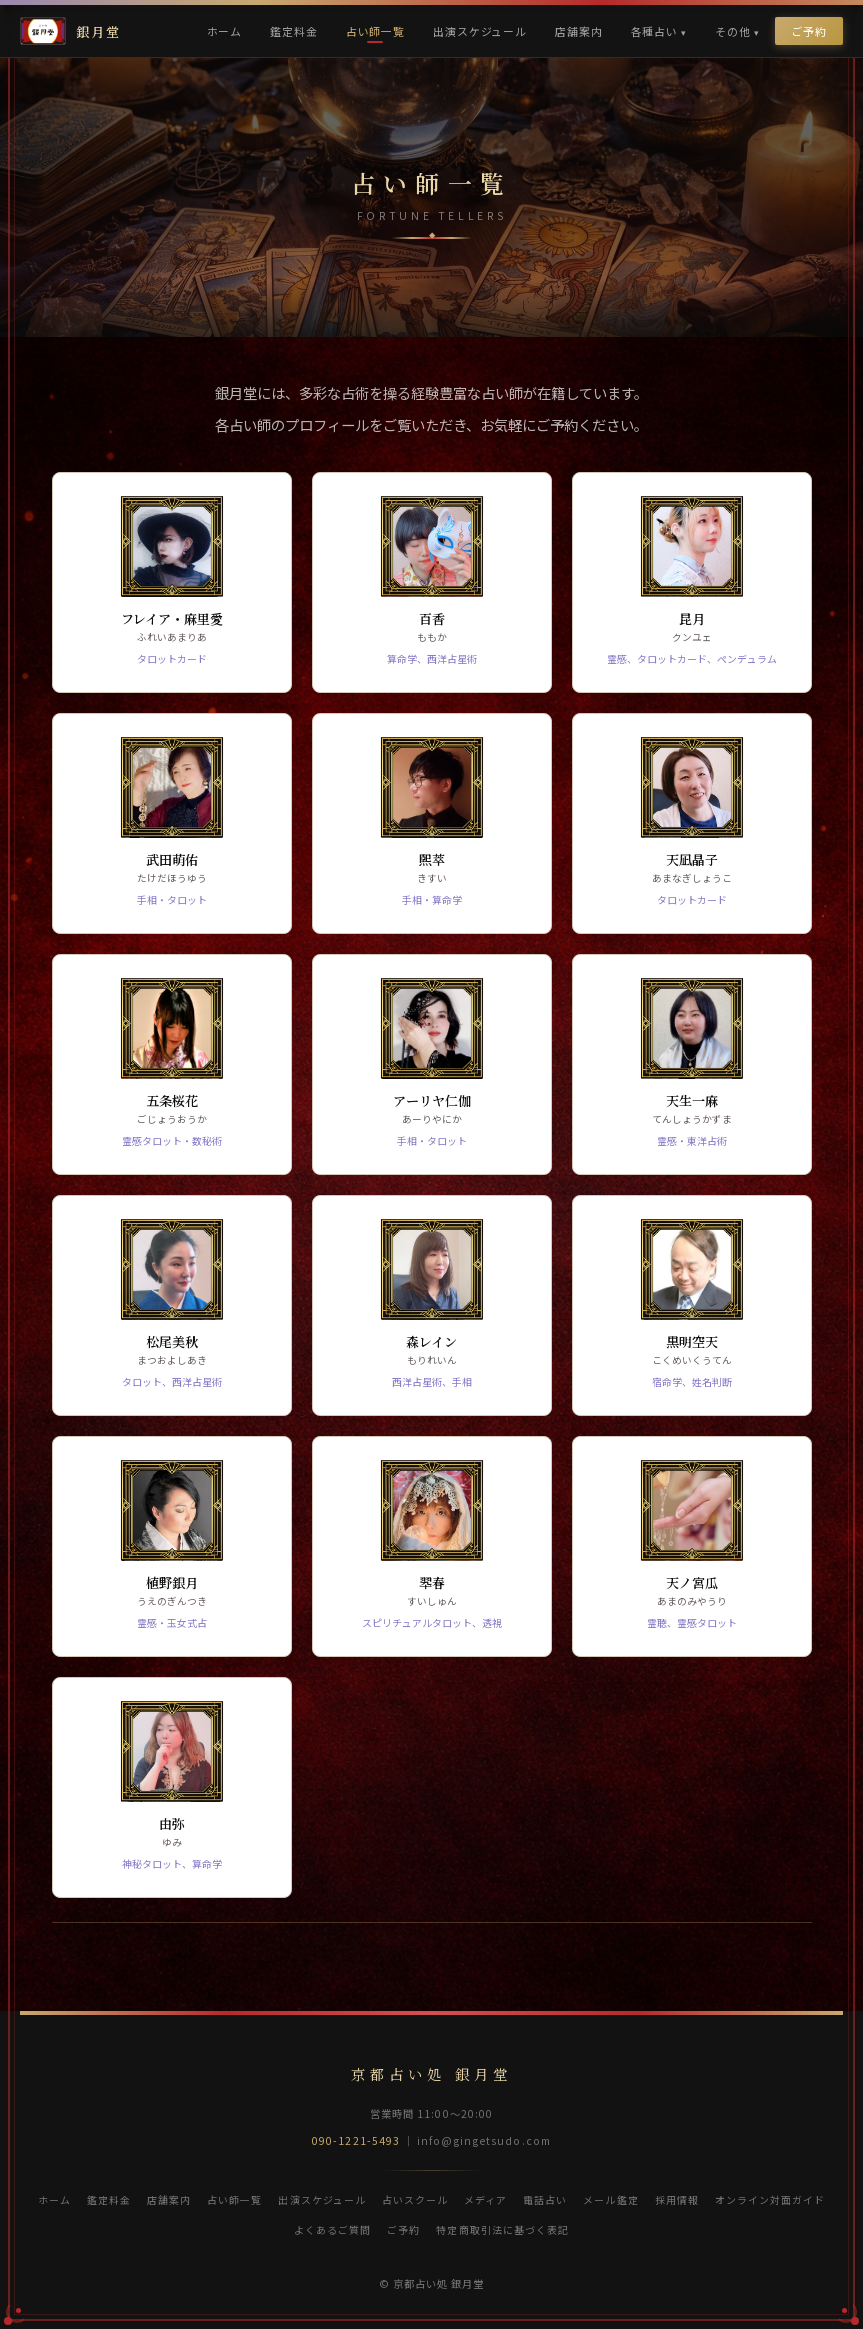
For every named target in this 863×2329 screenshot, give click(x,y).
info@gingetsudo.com (484, 2140)
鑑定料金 (293, 31)
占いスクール (415, 2199)
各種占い (654, 31)
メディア (485, 2199)
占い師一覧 (375, 31)
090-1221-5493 (356, 2140)
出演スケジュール (480, 31)
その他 (733, 31)
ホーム (225, 31)
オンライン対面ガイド (770, 2199)
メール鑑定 (610, 2199)
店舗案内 (578, 31)
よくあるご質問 (332, 2229)
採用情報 (677, 2199)
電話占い (545, 2199)
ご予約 (809, 31)
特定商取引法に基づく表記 (502, 2229)
